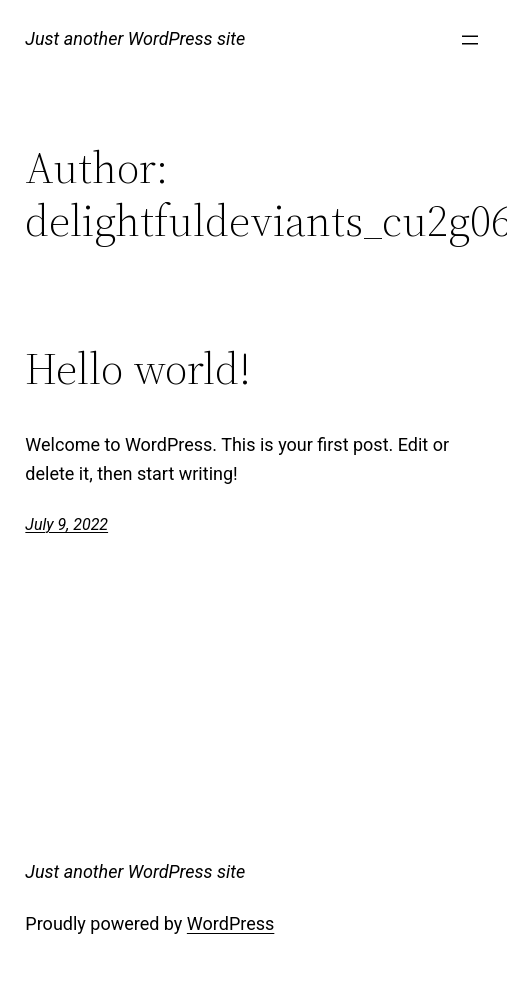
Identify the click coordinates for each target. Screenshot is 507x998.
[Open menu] (470, 40)
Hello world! (138, 369)
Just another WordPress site (135, 38)
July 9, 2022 (66, 524)
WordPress (230, 923)
